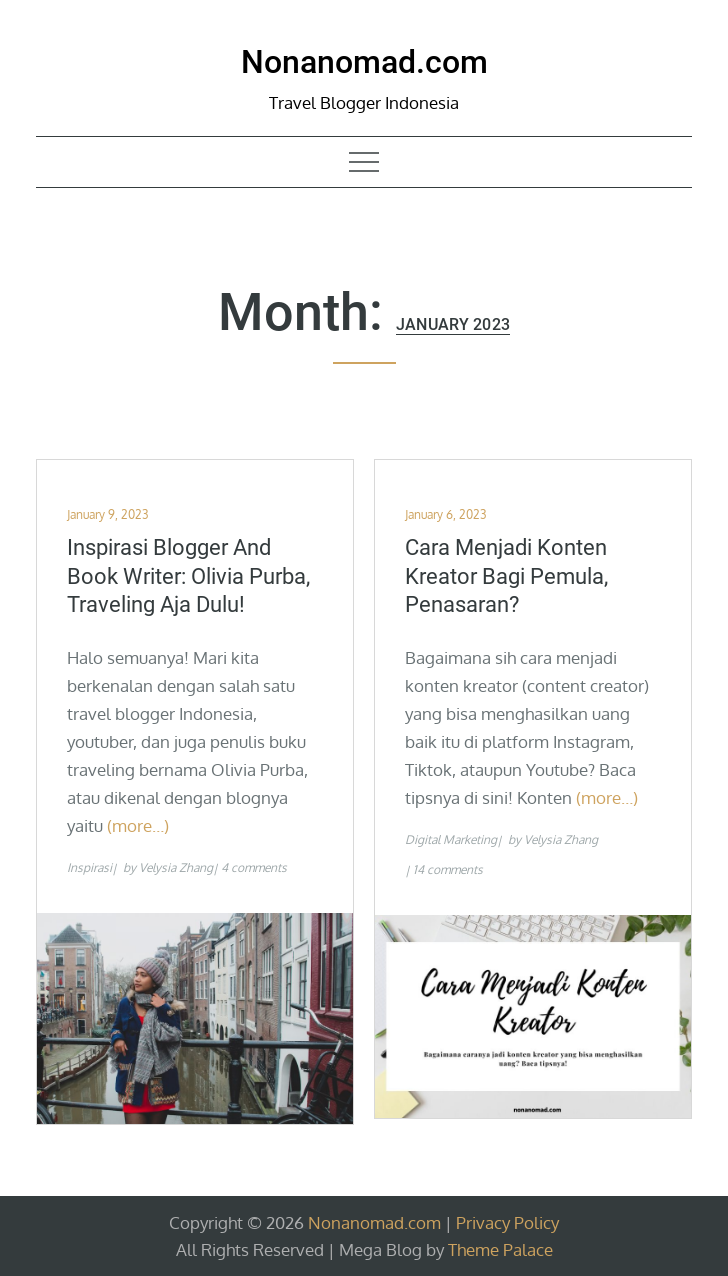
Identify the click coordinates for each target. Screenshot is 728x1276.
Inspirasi (89, 867)
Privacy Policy (507, 1222)
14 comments (448, 869)
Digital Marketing (451, 839)
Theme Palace (500, 1249)
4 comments (254, 867)
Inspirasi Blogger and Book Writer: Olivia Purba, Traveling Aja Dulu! (188, 576)
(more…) (138, 825)
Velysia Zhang (176, 867)
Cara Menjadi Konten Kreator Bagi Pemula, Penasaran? (506, 576)
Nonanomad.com (364, 62)
